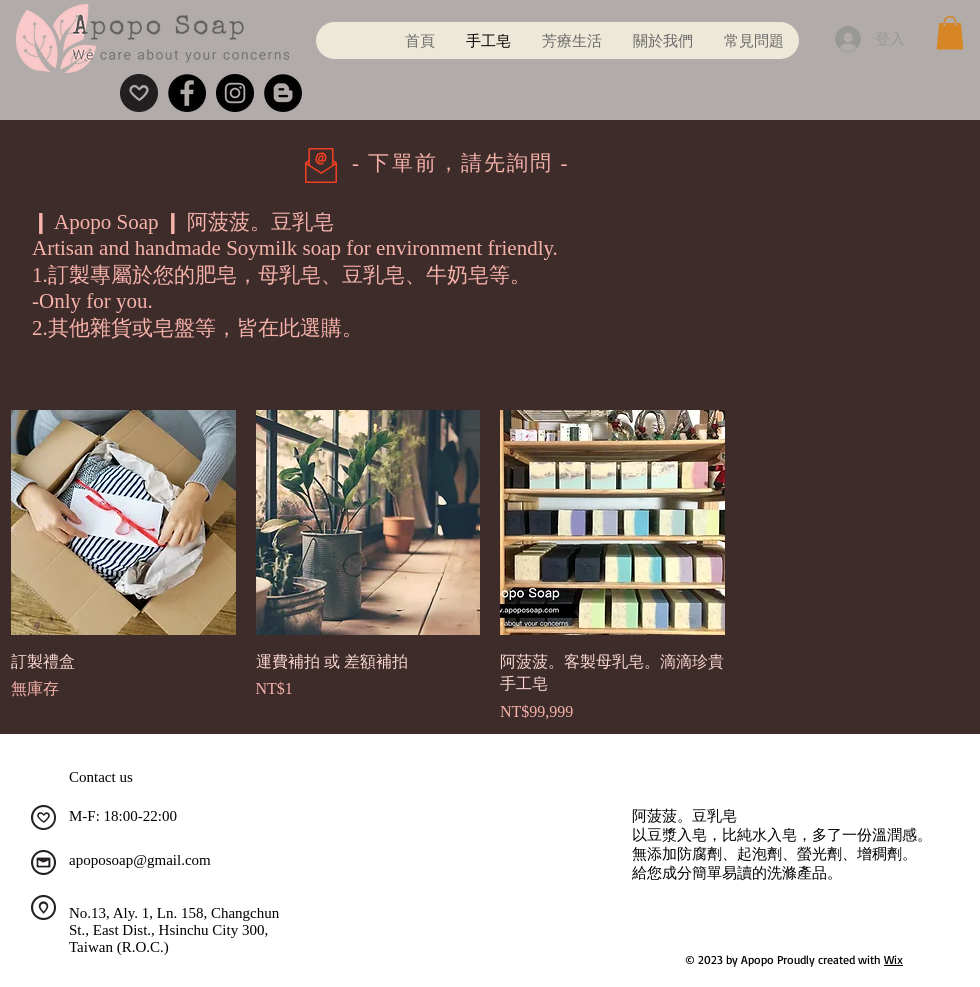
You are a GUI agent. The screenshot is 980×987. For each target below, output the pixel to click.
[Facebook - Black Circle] (187, 93)
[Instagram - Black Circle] (235, 93)
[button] (950, 32)
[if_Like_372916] (43, 817)
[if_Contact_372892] (43, 862)
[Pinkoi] (139, 93)
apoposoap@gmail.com (140, 860)
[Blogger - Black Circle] (283, 93)
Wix (893, 959)
